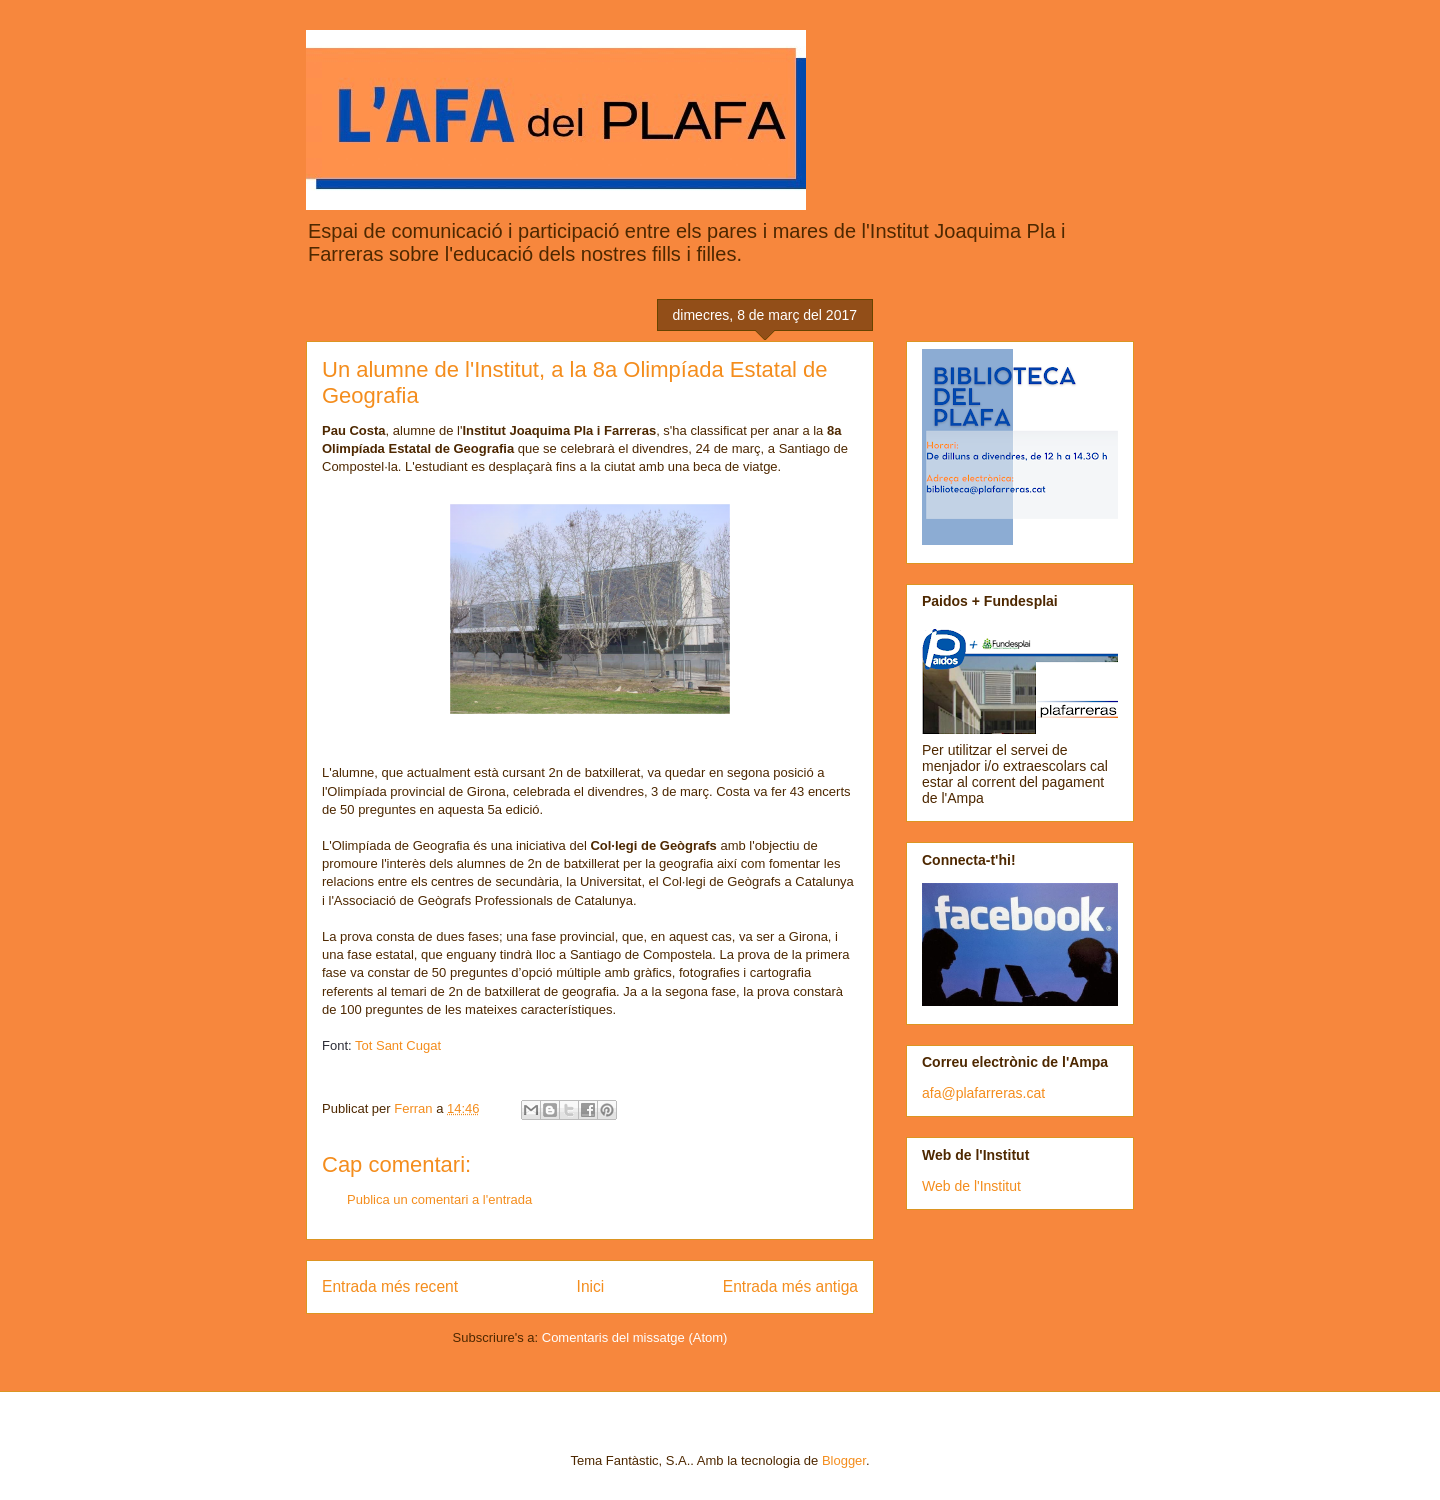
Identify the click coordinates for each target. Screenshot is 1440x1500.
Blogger (844, 1460)
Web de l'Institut (971, 1186)
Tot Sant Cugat (398, 1045)
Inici (591, 1286)
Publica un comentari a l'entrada (439, 1199)
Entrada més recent (390, 1286)
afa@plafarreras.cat (983, 1093)
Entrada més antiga (790, 1286)
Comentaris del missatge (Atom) (635, 1337)
